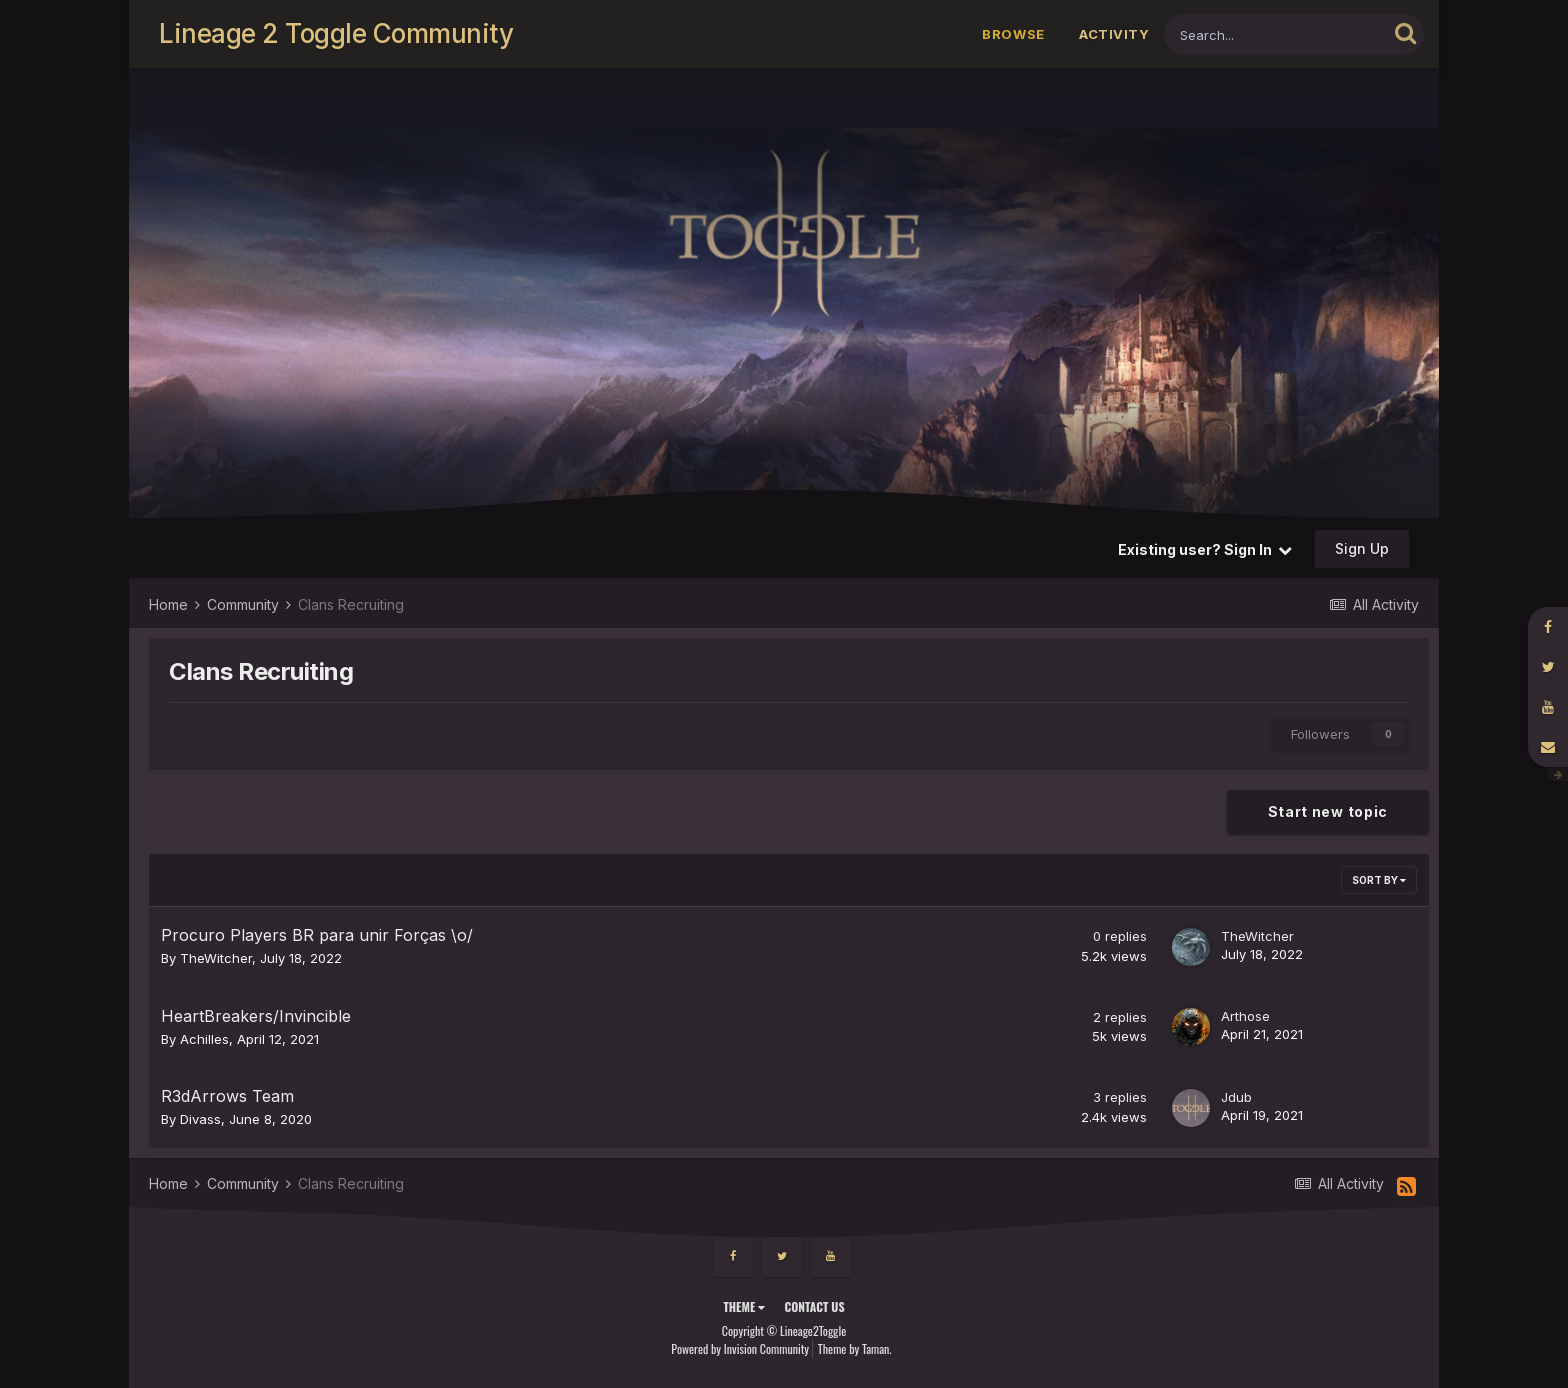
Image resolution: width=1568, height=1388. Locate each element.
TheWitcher (216, 958)
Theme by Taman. (855, 1348)
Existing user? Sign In (1205, 549)
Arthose (1245, 1016)
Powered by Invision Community (740, 1348)
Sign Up (1362, 548)
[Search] (1275, 34)
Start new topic (1328, 811)
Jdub (1236, 1097)
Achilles (204, 1039)
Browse (1013, 34)
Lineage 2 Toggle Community (336, 33)
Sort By (1379, 880)
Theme (744, 1306)
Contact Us (814, 1306)
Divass (200, 1119)
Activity (1114, 34)
